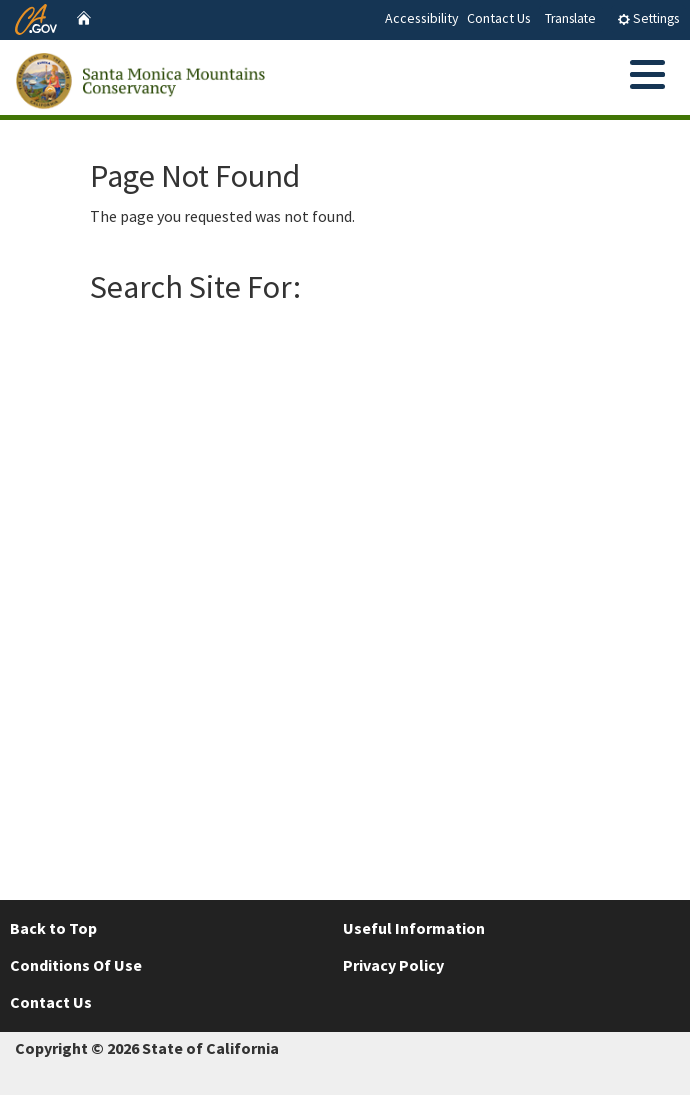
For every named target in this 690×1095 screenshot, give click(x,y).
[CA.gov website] (36, 17)
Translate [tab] (570, 18)
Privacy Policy (393, 965)
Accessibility (422, 18)
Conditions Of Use (76, 965)
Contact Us (499, 18)
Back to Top (53, 928)
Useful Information (414, 928)
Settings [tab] (648, 18)
